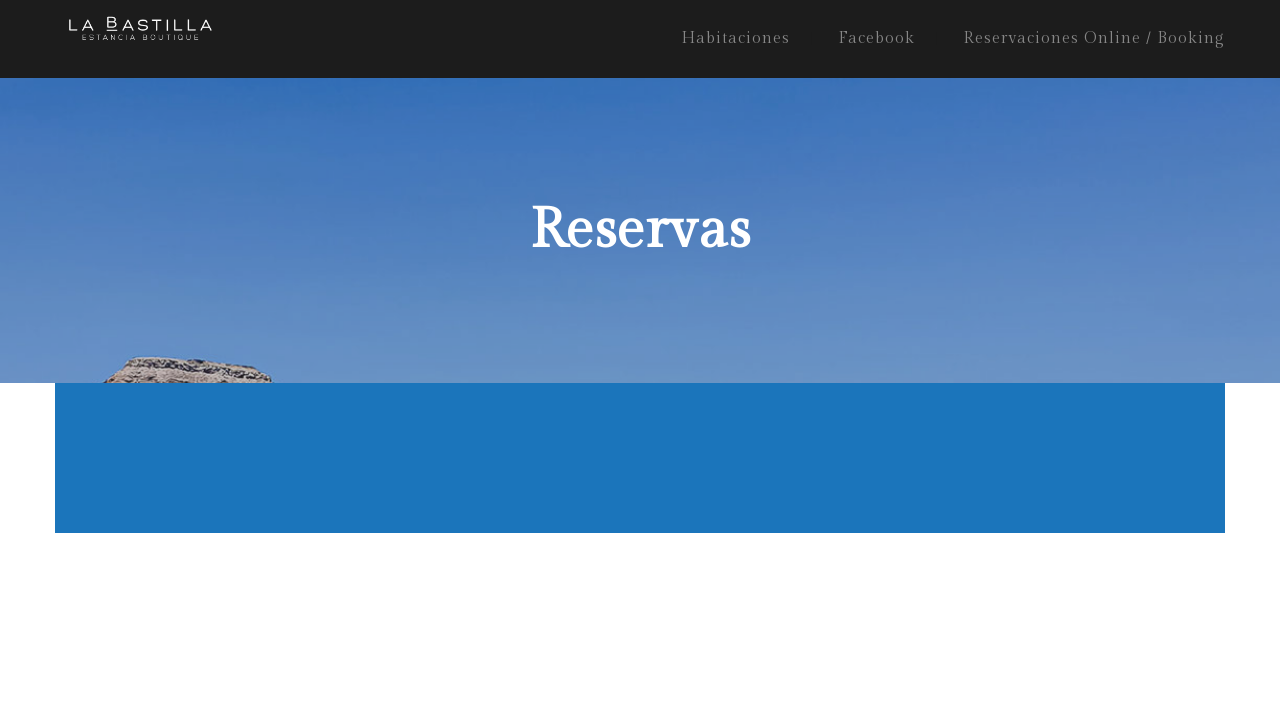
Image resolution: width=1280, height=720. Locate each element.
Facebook (876, 38)
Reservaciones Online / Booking (1094, 38)
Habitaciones (735, 38)
